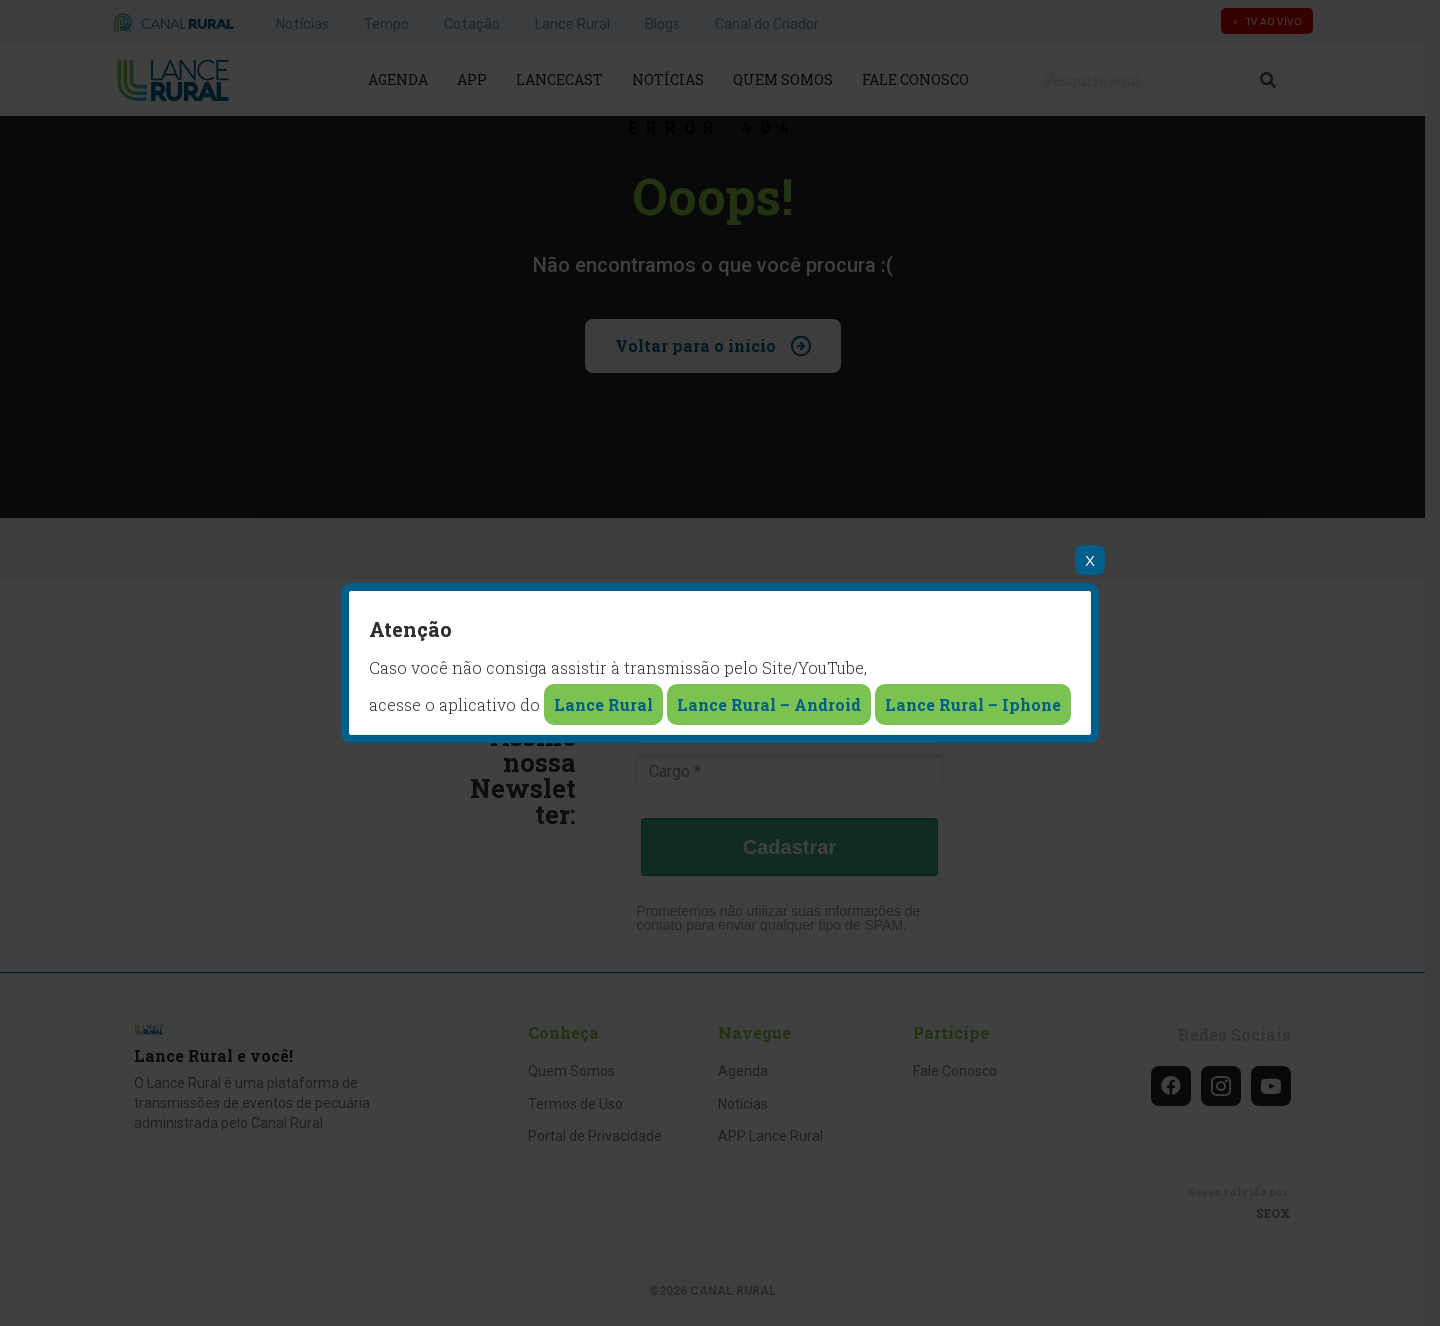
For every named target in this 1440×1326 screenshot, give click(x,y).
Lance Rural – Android (769, 704)
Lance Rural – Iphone (973, 704)
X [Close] (1090, 560)
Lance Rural (603, 704)
